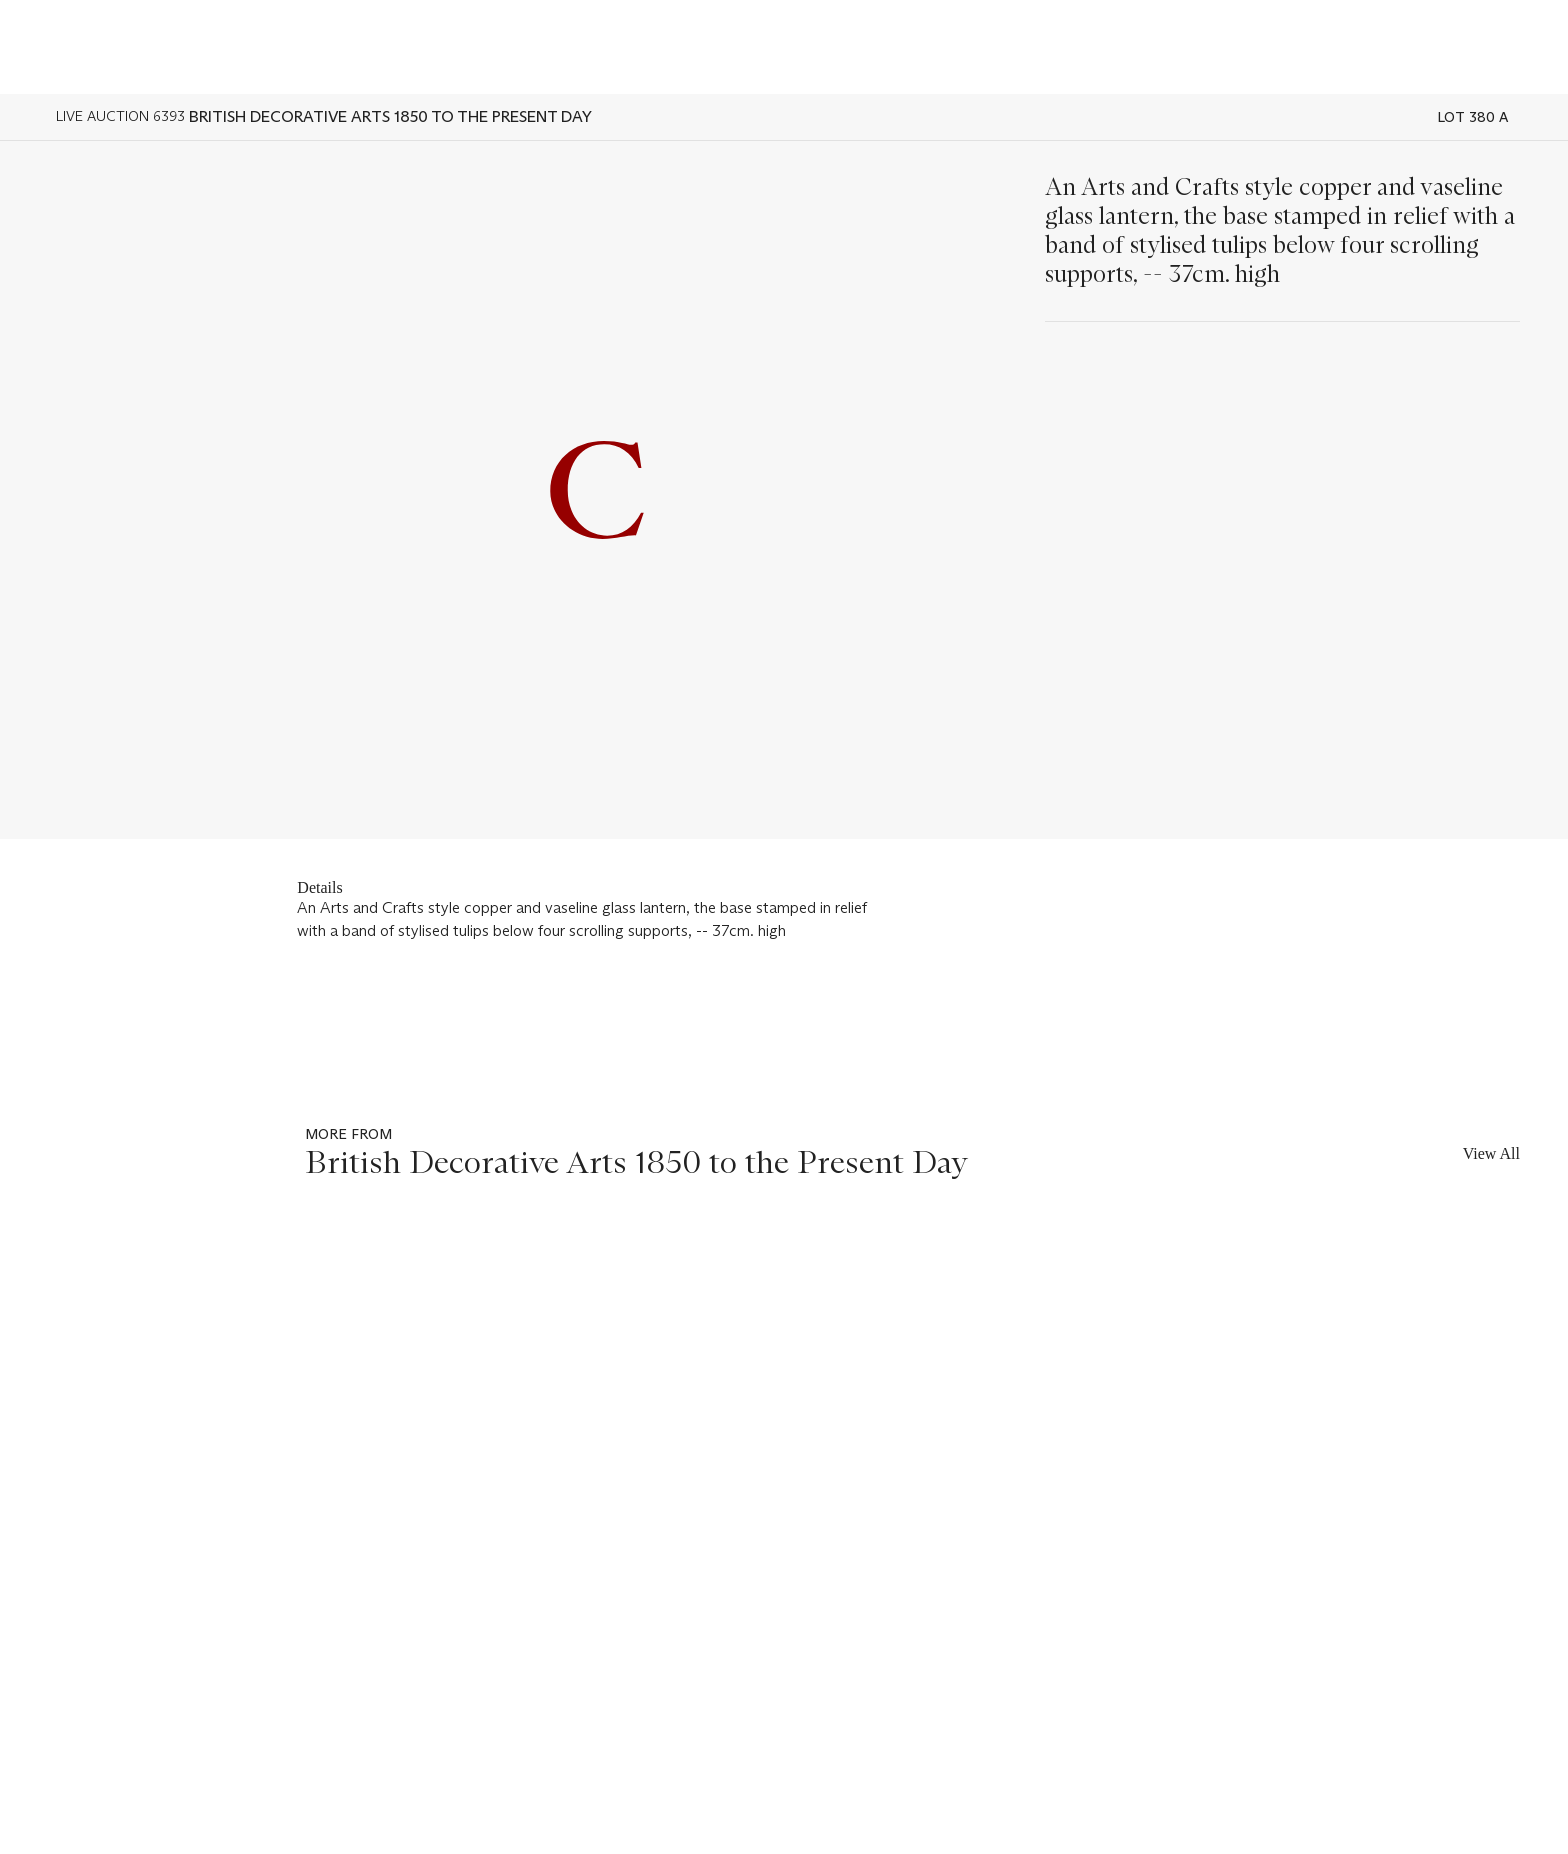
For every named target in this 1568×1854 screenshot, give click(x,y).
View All (1491, 1153)
